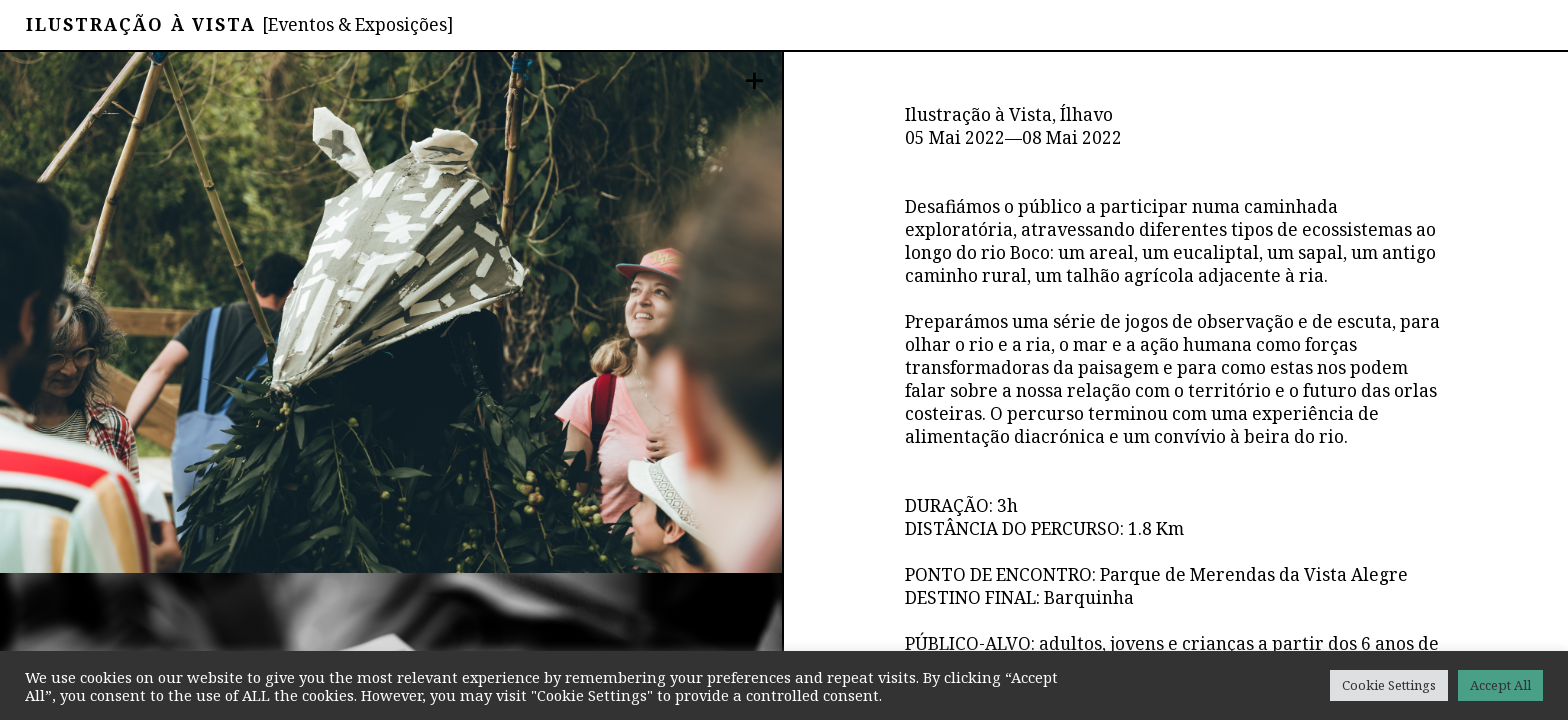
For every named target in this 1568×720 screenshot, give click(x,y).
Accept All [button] (1500, 685)
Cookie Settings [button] (1389, 685)
